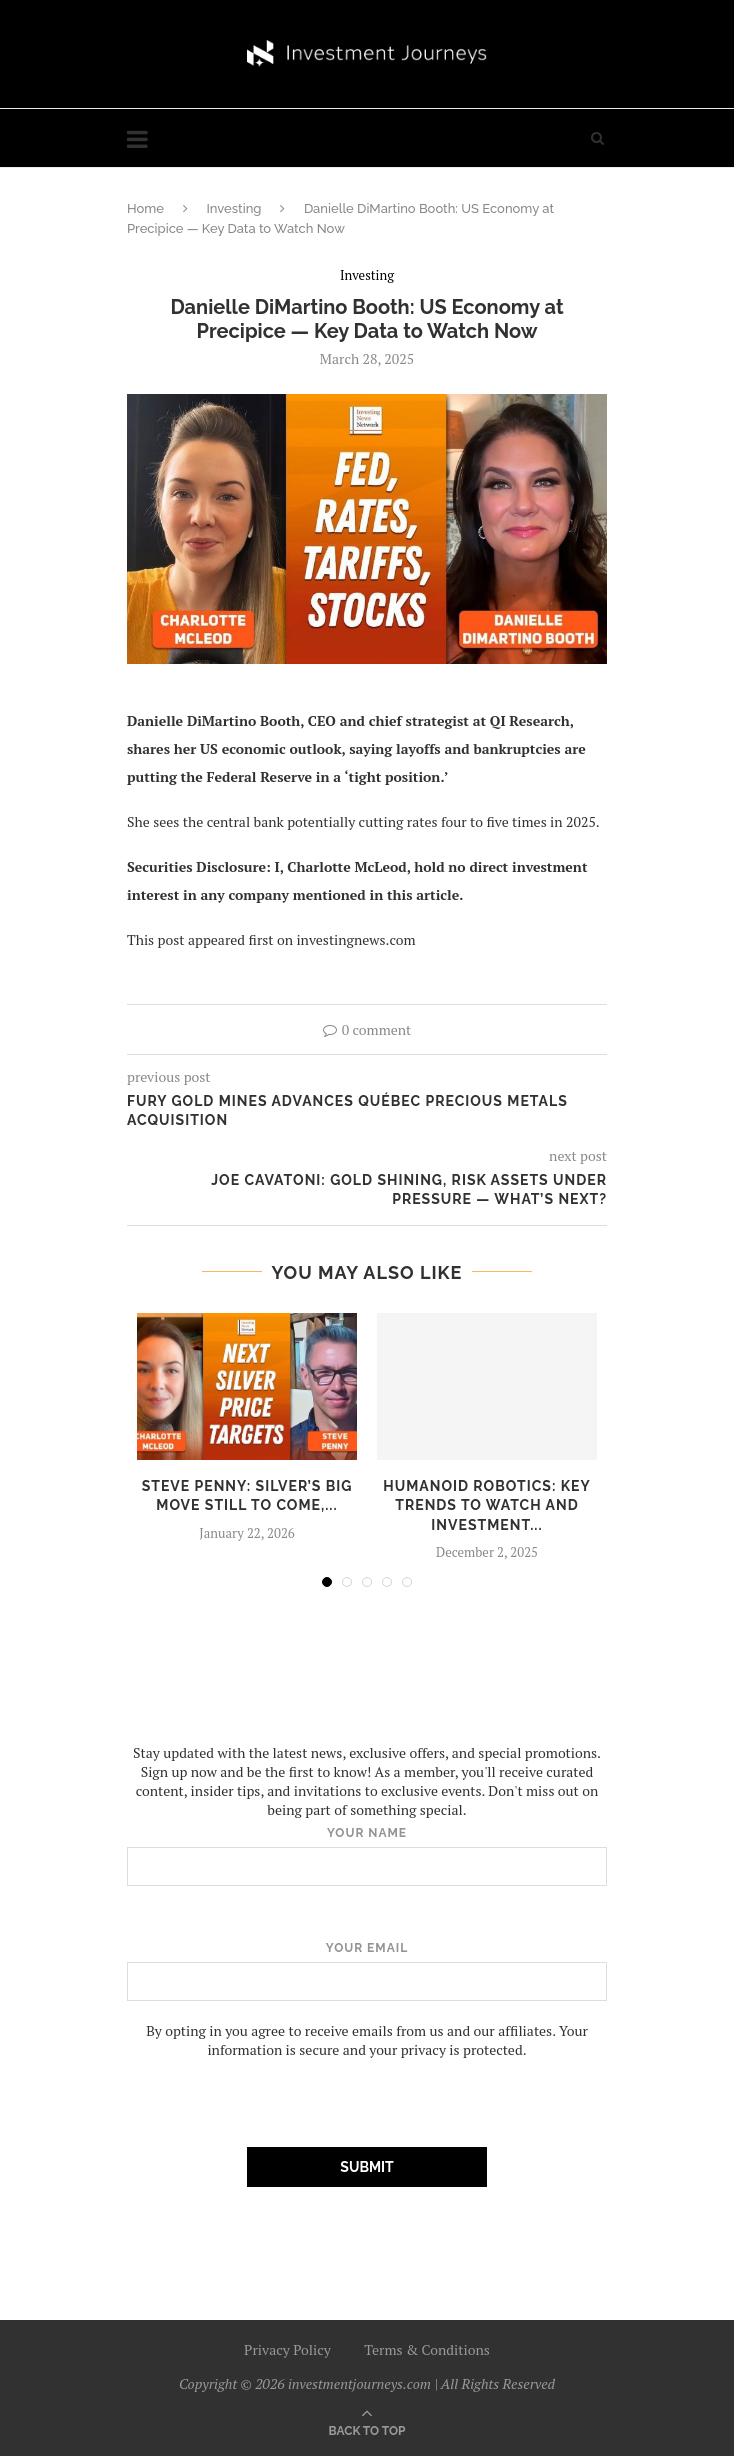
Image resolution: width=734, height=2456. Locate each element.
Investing (233, 208)
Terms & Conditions (427, 2349)
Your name (367, 1856)
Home (145, 208)
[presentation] (279, 2098)
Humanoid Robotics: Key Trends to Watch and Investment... (487, 1505)
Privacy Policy (287, 2349)
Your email (367, 1971)
